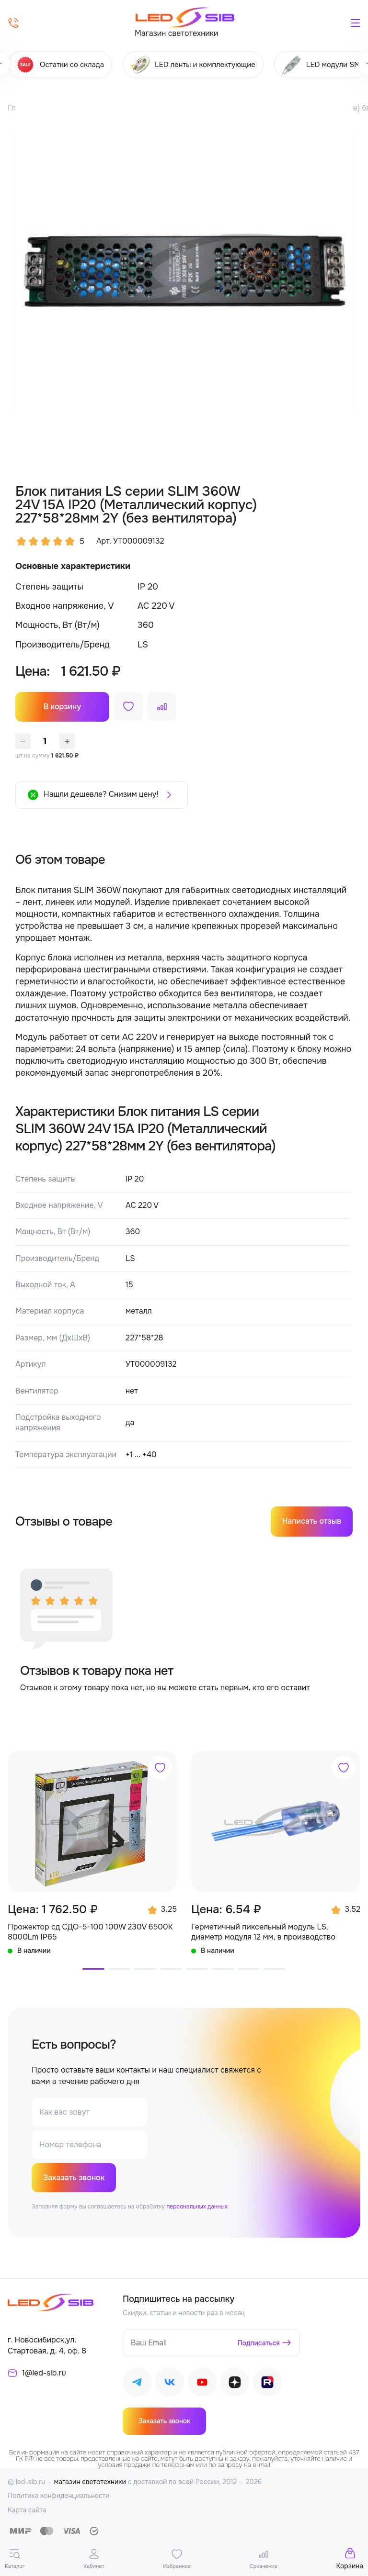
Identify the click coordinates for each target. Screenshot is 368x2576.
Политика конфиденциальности (59, 2495)
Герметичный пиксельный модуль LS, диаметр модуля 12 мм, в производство (263, 1931)
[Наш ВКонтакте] (169, 2384)
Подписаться (259, 2343)
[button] (93, 1969)
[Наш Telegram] (137, 2384)
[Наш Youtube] (202, 2384)
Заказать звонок (73, 2178)
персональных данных (196, 2206)
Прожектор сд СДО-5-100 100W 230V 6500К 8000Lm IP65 (90, 1931)
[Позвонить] (13, 23)
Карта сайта (27, 2510)
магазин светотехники (90, 2481)
